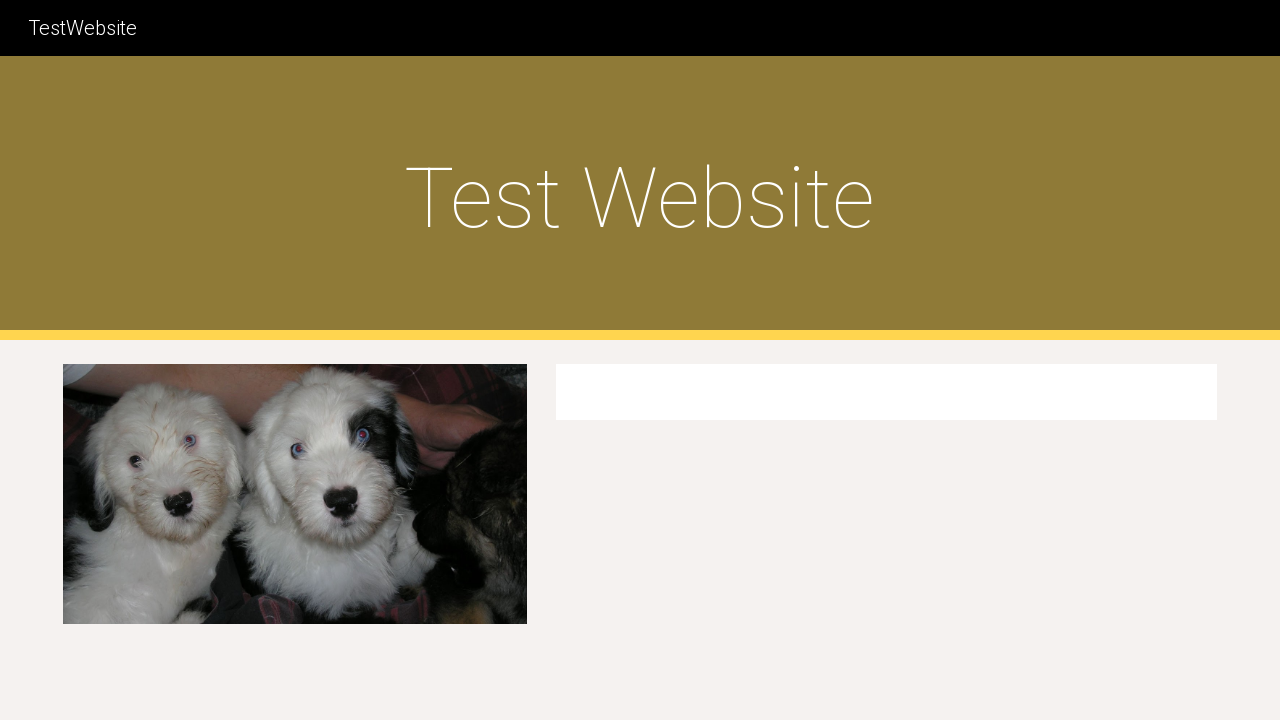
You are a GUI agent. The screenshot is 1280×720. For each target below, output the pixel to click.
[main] (640, 198)
